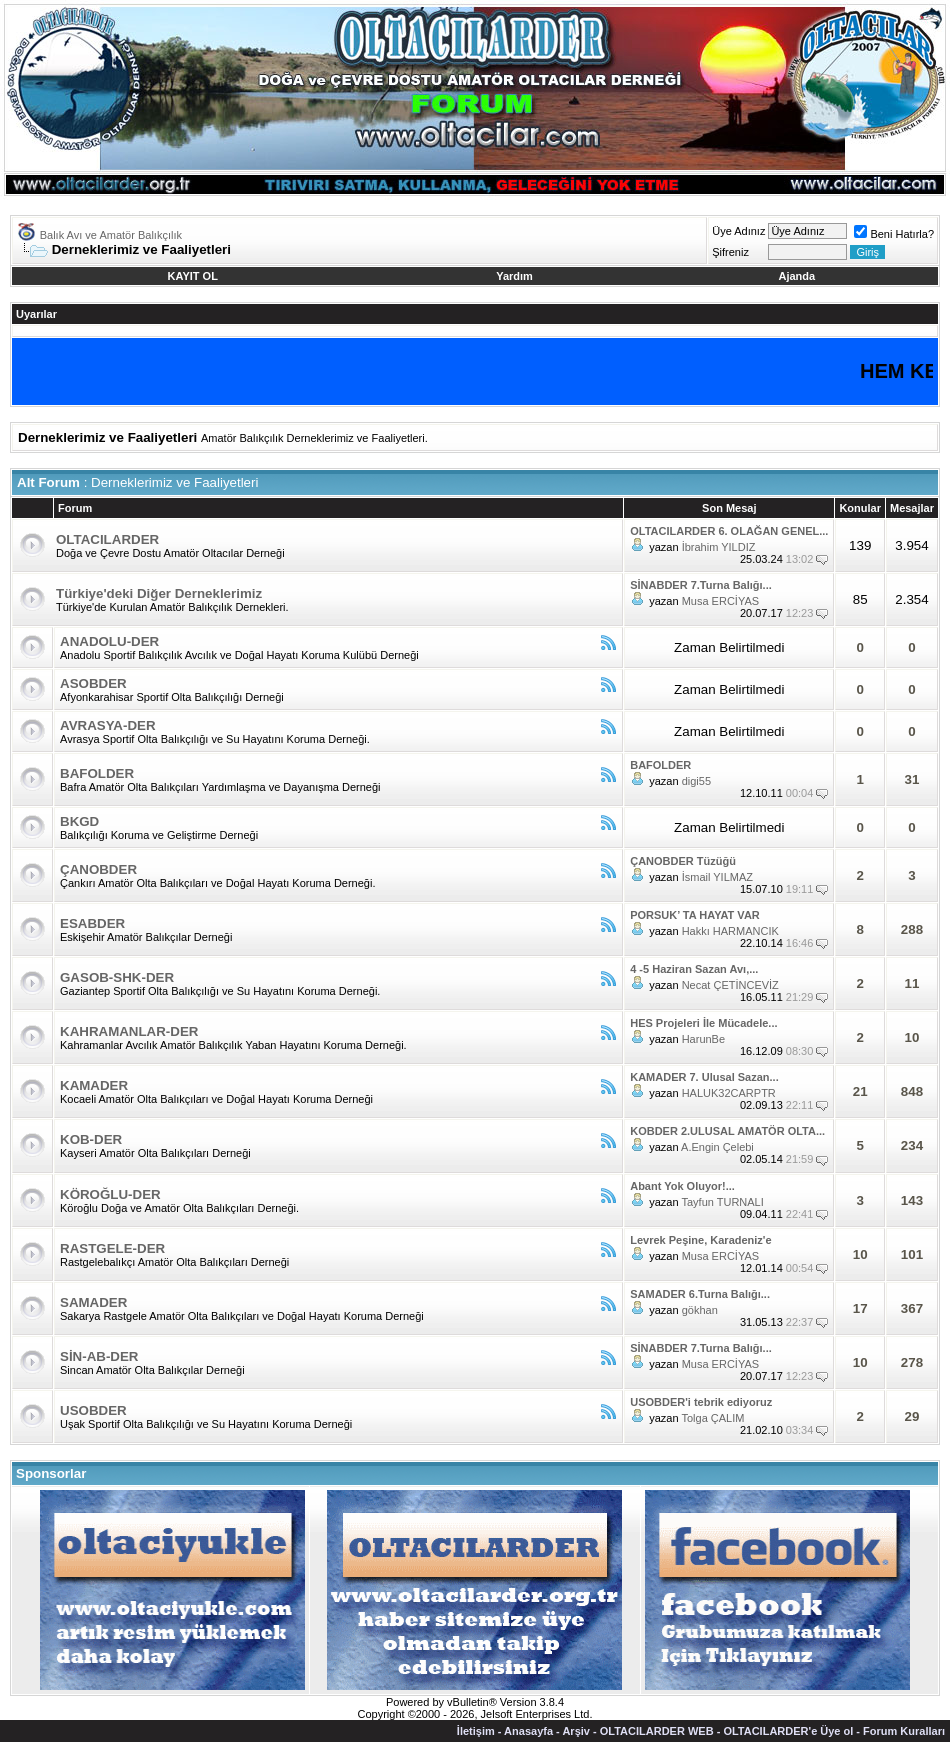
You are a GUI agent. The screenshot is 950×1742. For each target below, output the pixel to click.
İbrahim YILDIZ (719, 547)
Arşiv (576, 1731)
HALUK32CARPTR (729, 1093)
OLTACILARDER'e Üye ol (788, 1731)
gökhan (700, 1310)
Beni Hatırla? (894, 234)
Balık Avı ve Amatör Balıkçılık (111, 235)
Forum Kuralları (904, 1731)
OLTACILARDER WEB (657, 1731)
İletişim (476, 1731)
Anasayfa (528, 1731)
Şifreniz (730, 252)
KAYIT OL (193, 276)
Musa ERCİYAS (720, 601)
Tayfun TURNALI (722, 1202)
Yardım (514, 276)
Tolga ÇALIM (712, 1418)
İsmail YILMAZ (717, 877)
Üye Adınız (738, 231)
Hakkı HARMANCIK (730, 931)
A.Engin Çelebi (717, 1147)
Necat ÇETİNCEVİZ (730, 985)
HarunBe (703, 1039)
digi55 (696, 781)
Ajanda (797, 276)
